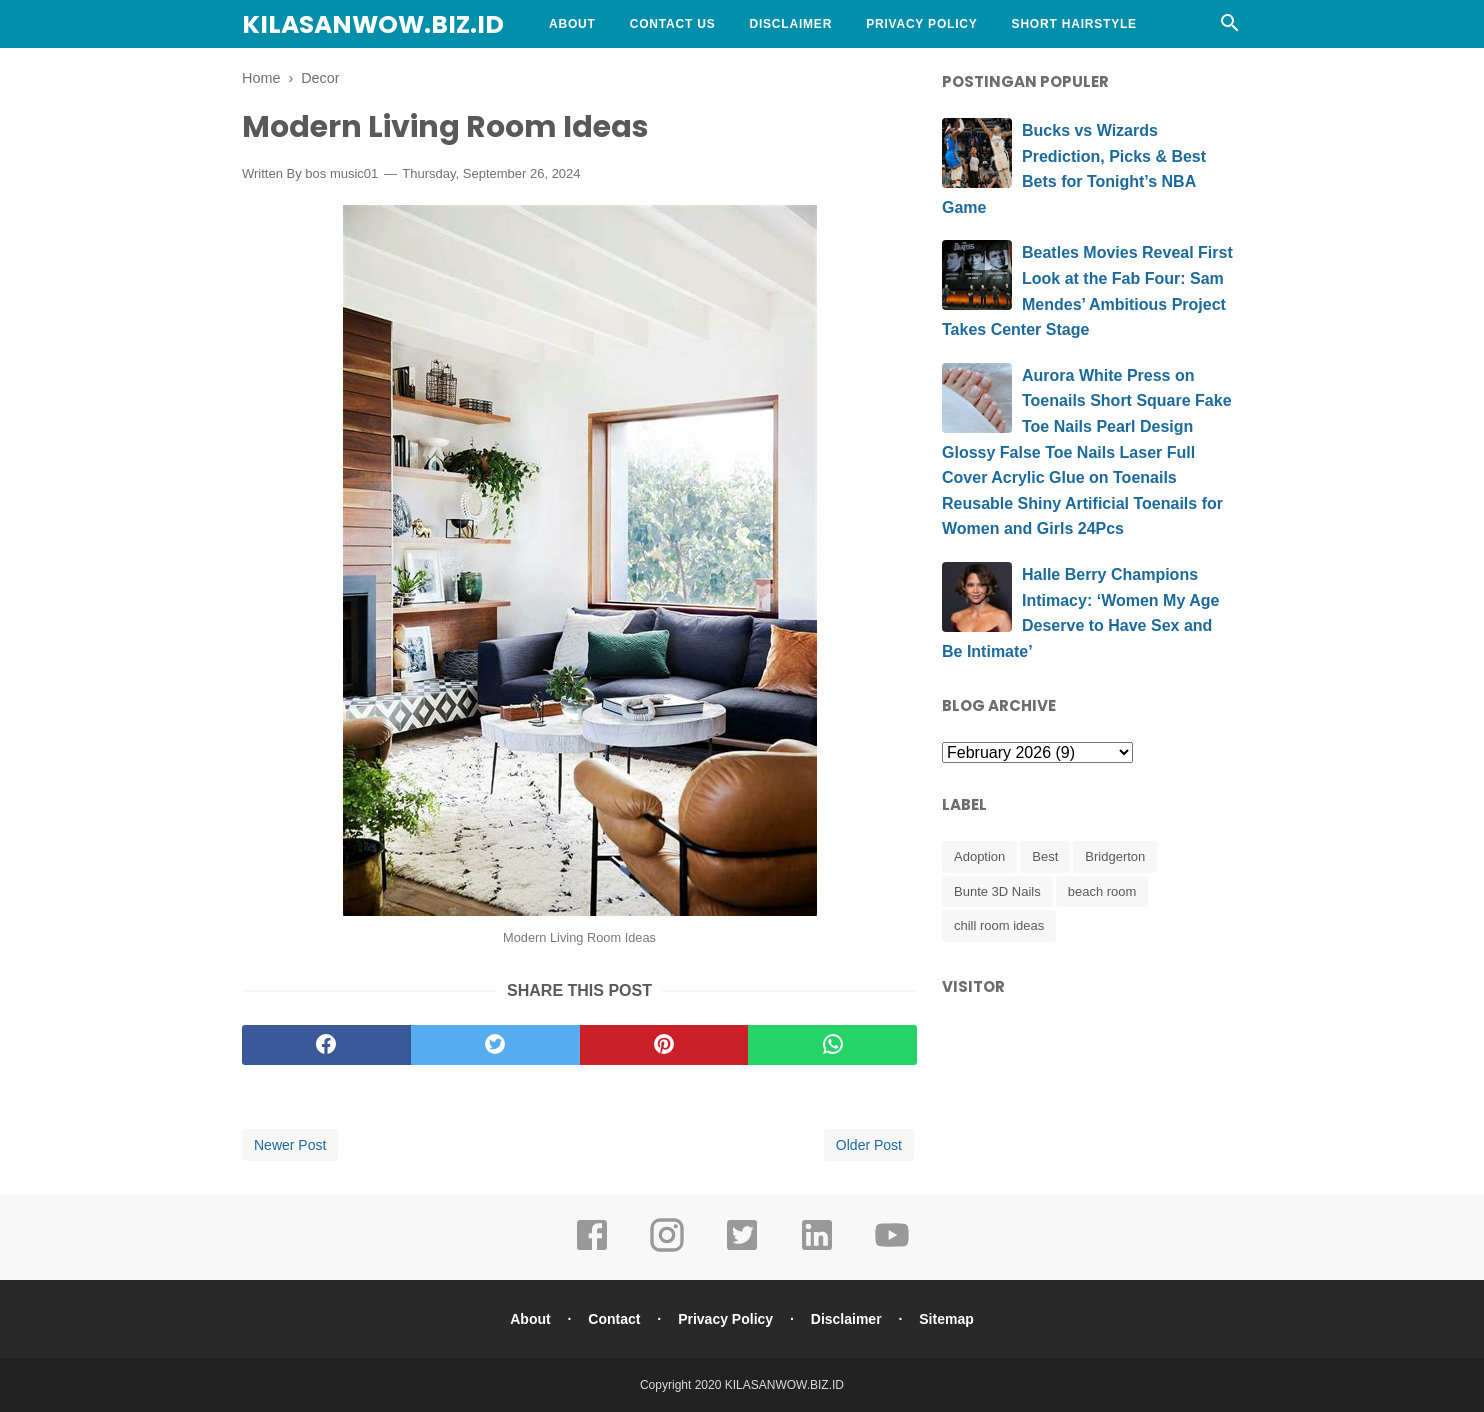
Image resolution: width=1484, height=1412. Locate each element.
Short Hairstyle (1074, 24)
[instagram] (667, 1249)
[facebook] (326, 1045)
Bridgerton (1115, 856)
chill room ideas (999, 925)
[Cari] (1230, 28)
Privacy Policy (921, 24)
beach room (1102, 891)
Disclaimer (790, 24)
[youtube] (892, 1249)
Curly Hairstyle (610, 72)
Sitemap (946, 1319)
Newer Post (290, 1145)
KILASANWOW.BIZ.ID (373, 24)
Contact (614, 1319)
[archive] (1037, 752)
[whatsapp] (832, 1045)
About (572, 24)
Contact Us (673, 24)
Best (1045, 856)
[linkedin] (817, 1249)
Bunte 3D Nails (997, 891)
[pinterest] (664, 1045)
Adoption (979, 856)
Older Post (869, 1145)
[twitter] (495, 1045)
